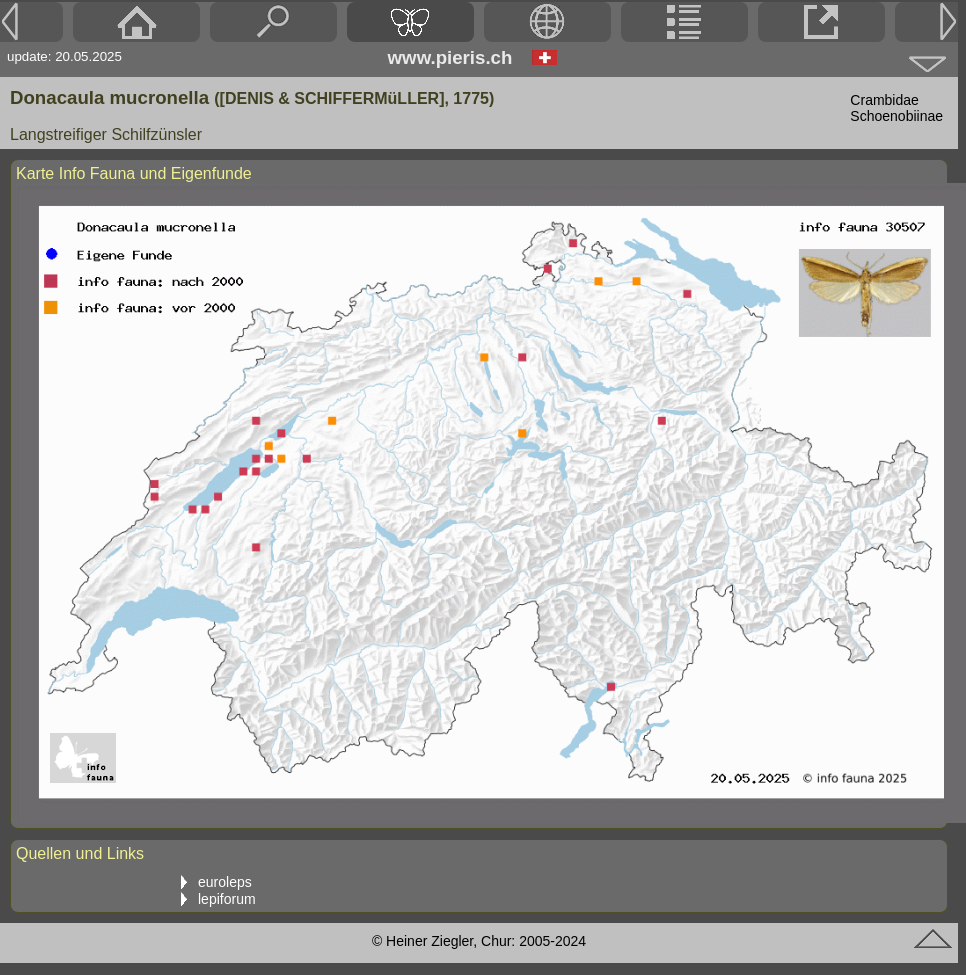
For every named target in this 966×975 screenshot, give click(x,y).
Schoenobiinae (896, 116)
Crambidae (884, 100)
